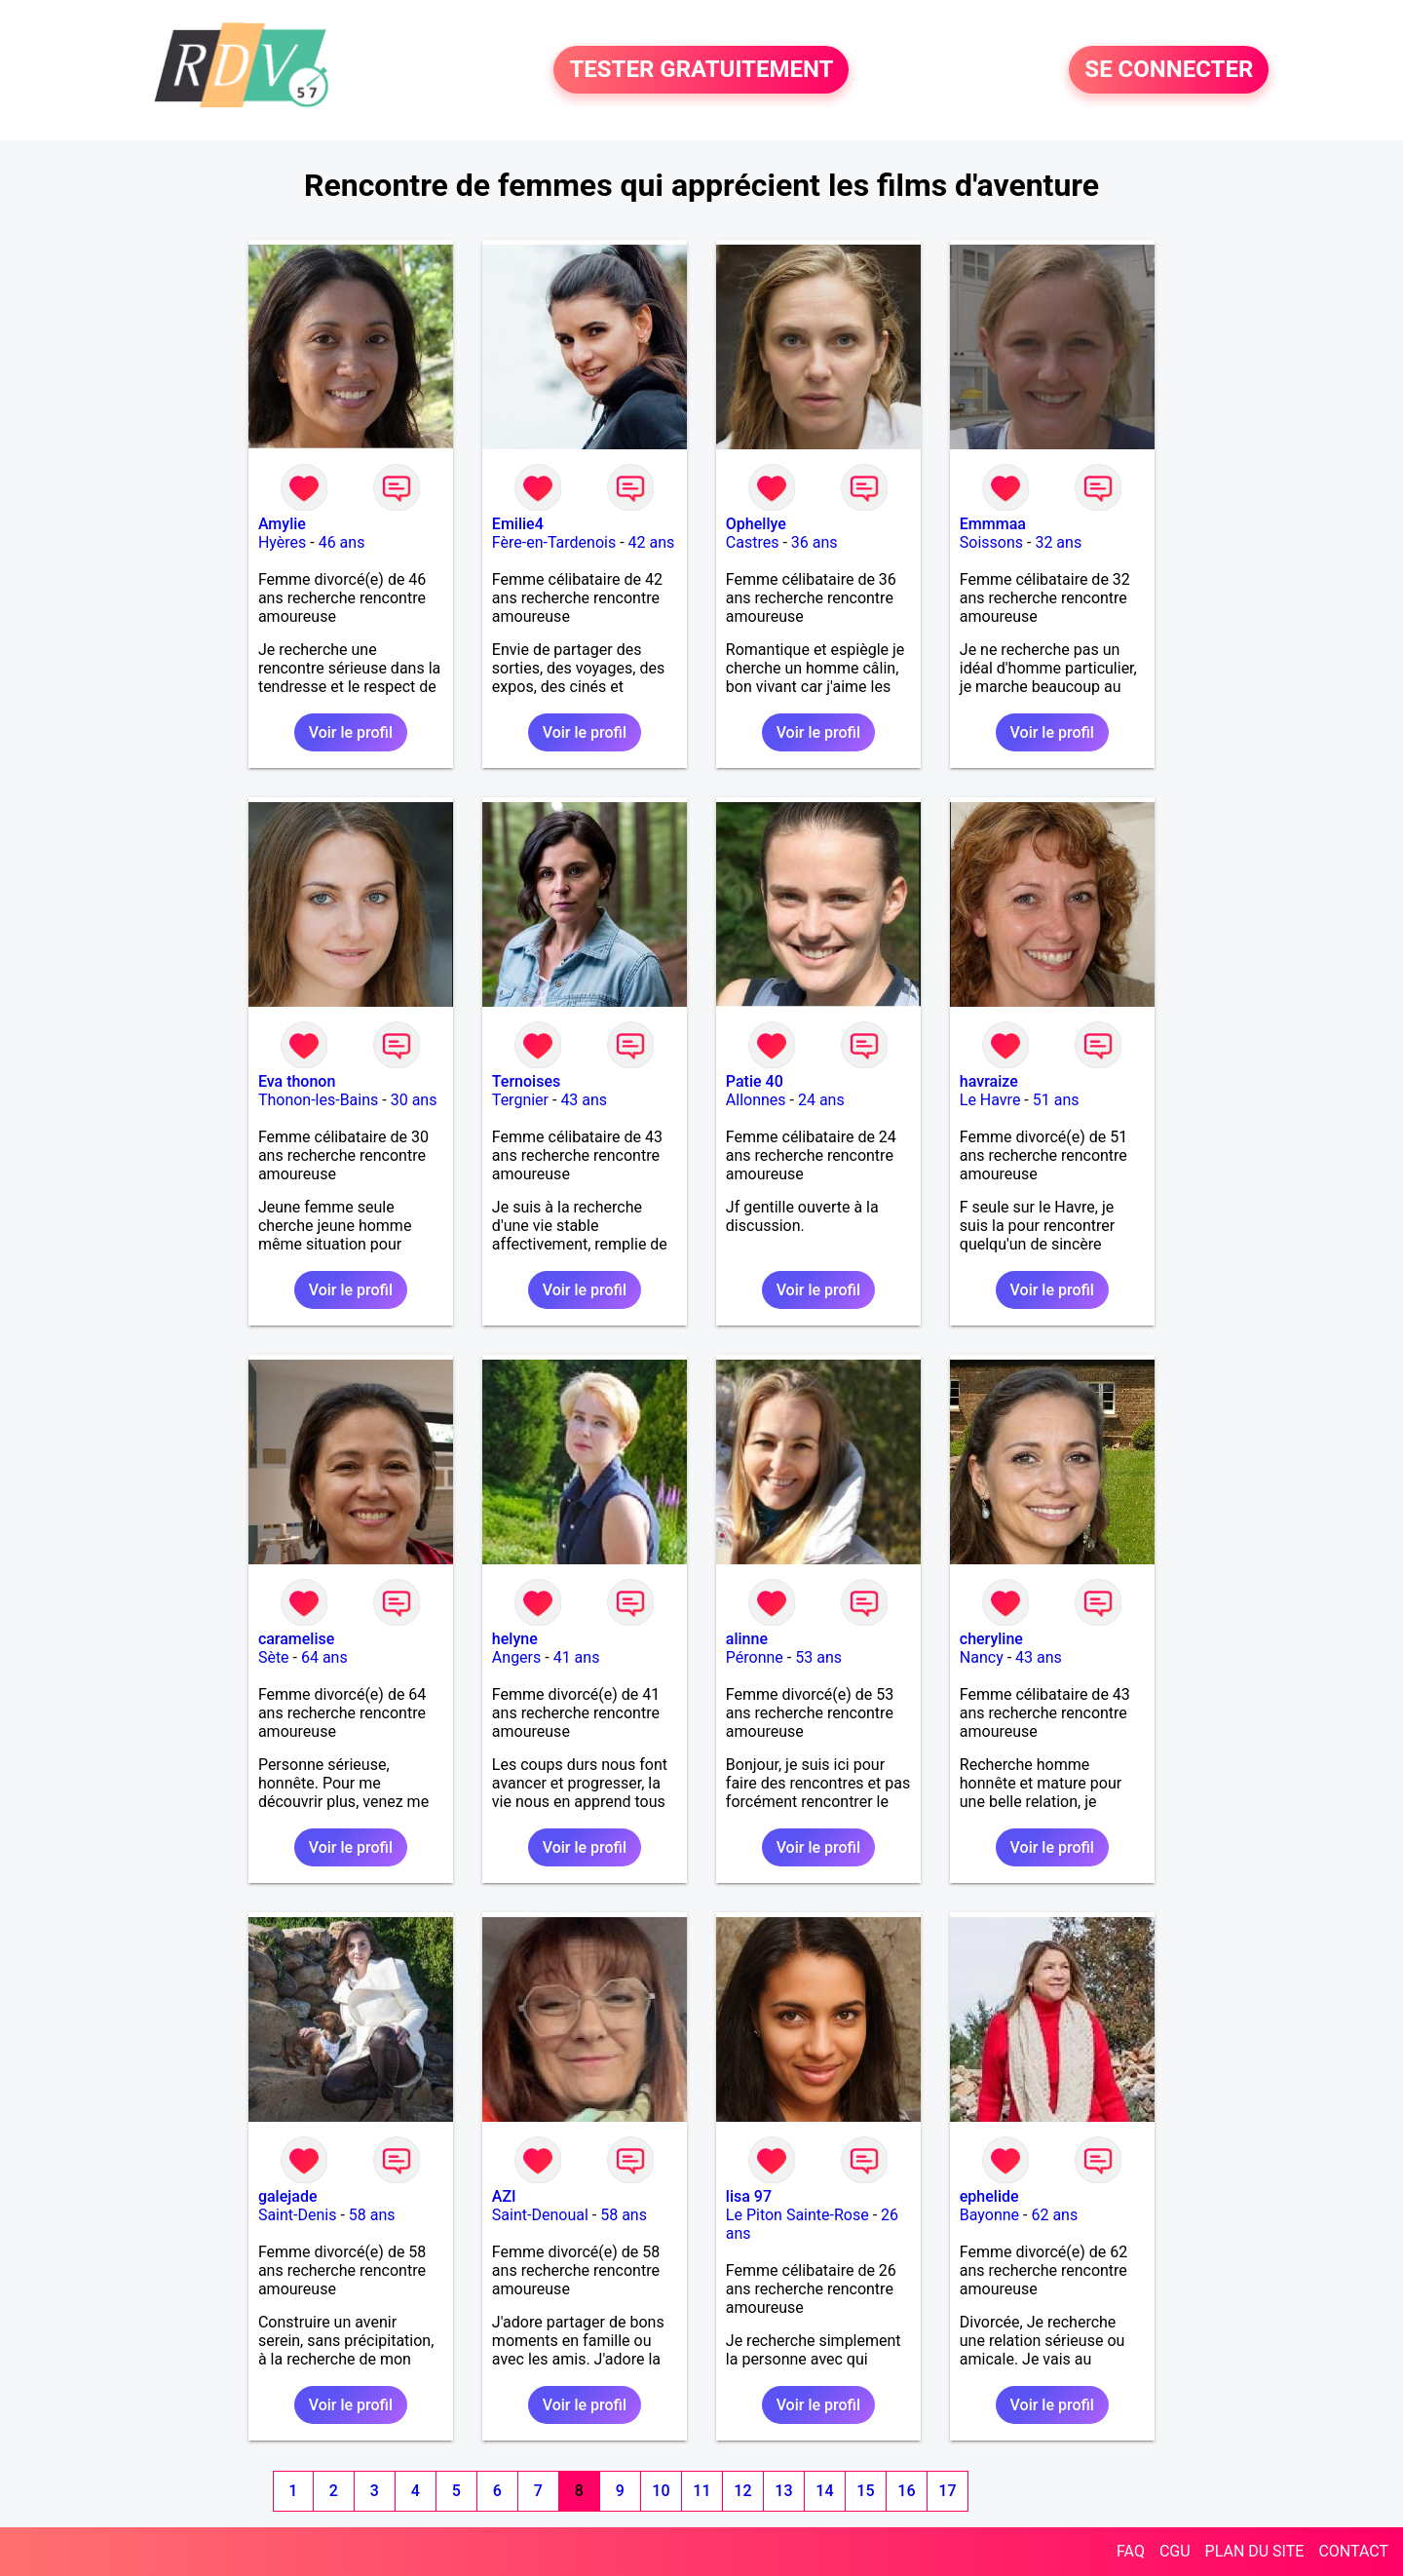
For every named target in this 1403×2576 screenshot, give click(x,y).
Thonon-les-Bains (318, 1100)
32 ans (1058, 542)
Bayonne (989, 2215)
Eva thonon (296, 1081)
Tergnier (520, 1100)
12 (742, 2490)
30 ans (414, 1100)
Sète (273, 1657)
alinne (747, 1639)
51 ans (1056, 1100)
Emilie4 (518, 524)
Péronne (754, 1657)
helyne (515, 1639)
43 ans (583, 1100)
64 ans (324, 1657)
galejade (288, 2196)
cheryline (991, 1639)
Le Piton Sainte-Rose (797, 2215)
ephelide (989, 2196)
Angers (516, 1657)
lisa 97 (749, 2196)
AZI (504, 2196)
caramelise (296, 1639)
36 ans (814, 542)
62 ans (1054, 2215)
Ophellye (756, 524)
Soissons (991, 542)
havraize (989, 1081)
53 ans (818, 1657)
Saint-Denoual (540, 2215)
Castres (752, 542)
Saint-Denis (297, 2215)
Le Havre (990, 1100)
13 (783, 2490)
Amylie (282, 524)
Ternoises (526, 1081)
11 (701, 2490)
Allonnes (756, 1100)
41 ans (576, 1657)
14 (824, 2490)
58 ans (372, 2215)
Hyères (282, 542)
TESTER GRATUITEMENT (701, 70)
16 (906, 2490)
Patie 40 (754, 1081)
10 (660, 2490)
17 (947, 2490)
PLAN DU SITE (1255, 2551)
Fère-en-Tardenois (554, 542)
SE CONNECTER (1168, 70)
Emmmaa (993, 524)
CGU (1175, 2551)
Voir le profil (351, 732)
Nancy (982, 1657)
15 (865, 2490)
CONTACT (1353, 2551)
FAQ (1131, 2551)
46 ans (342, 542)
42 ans (651, 542)
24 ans (821, 1100)
